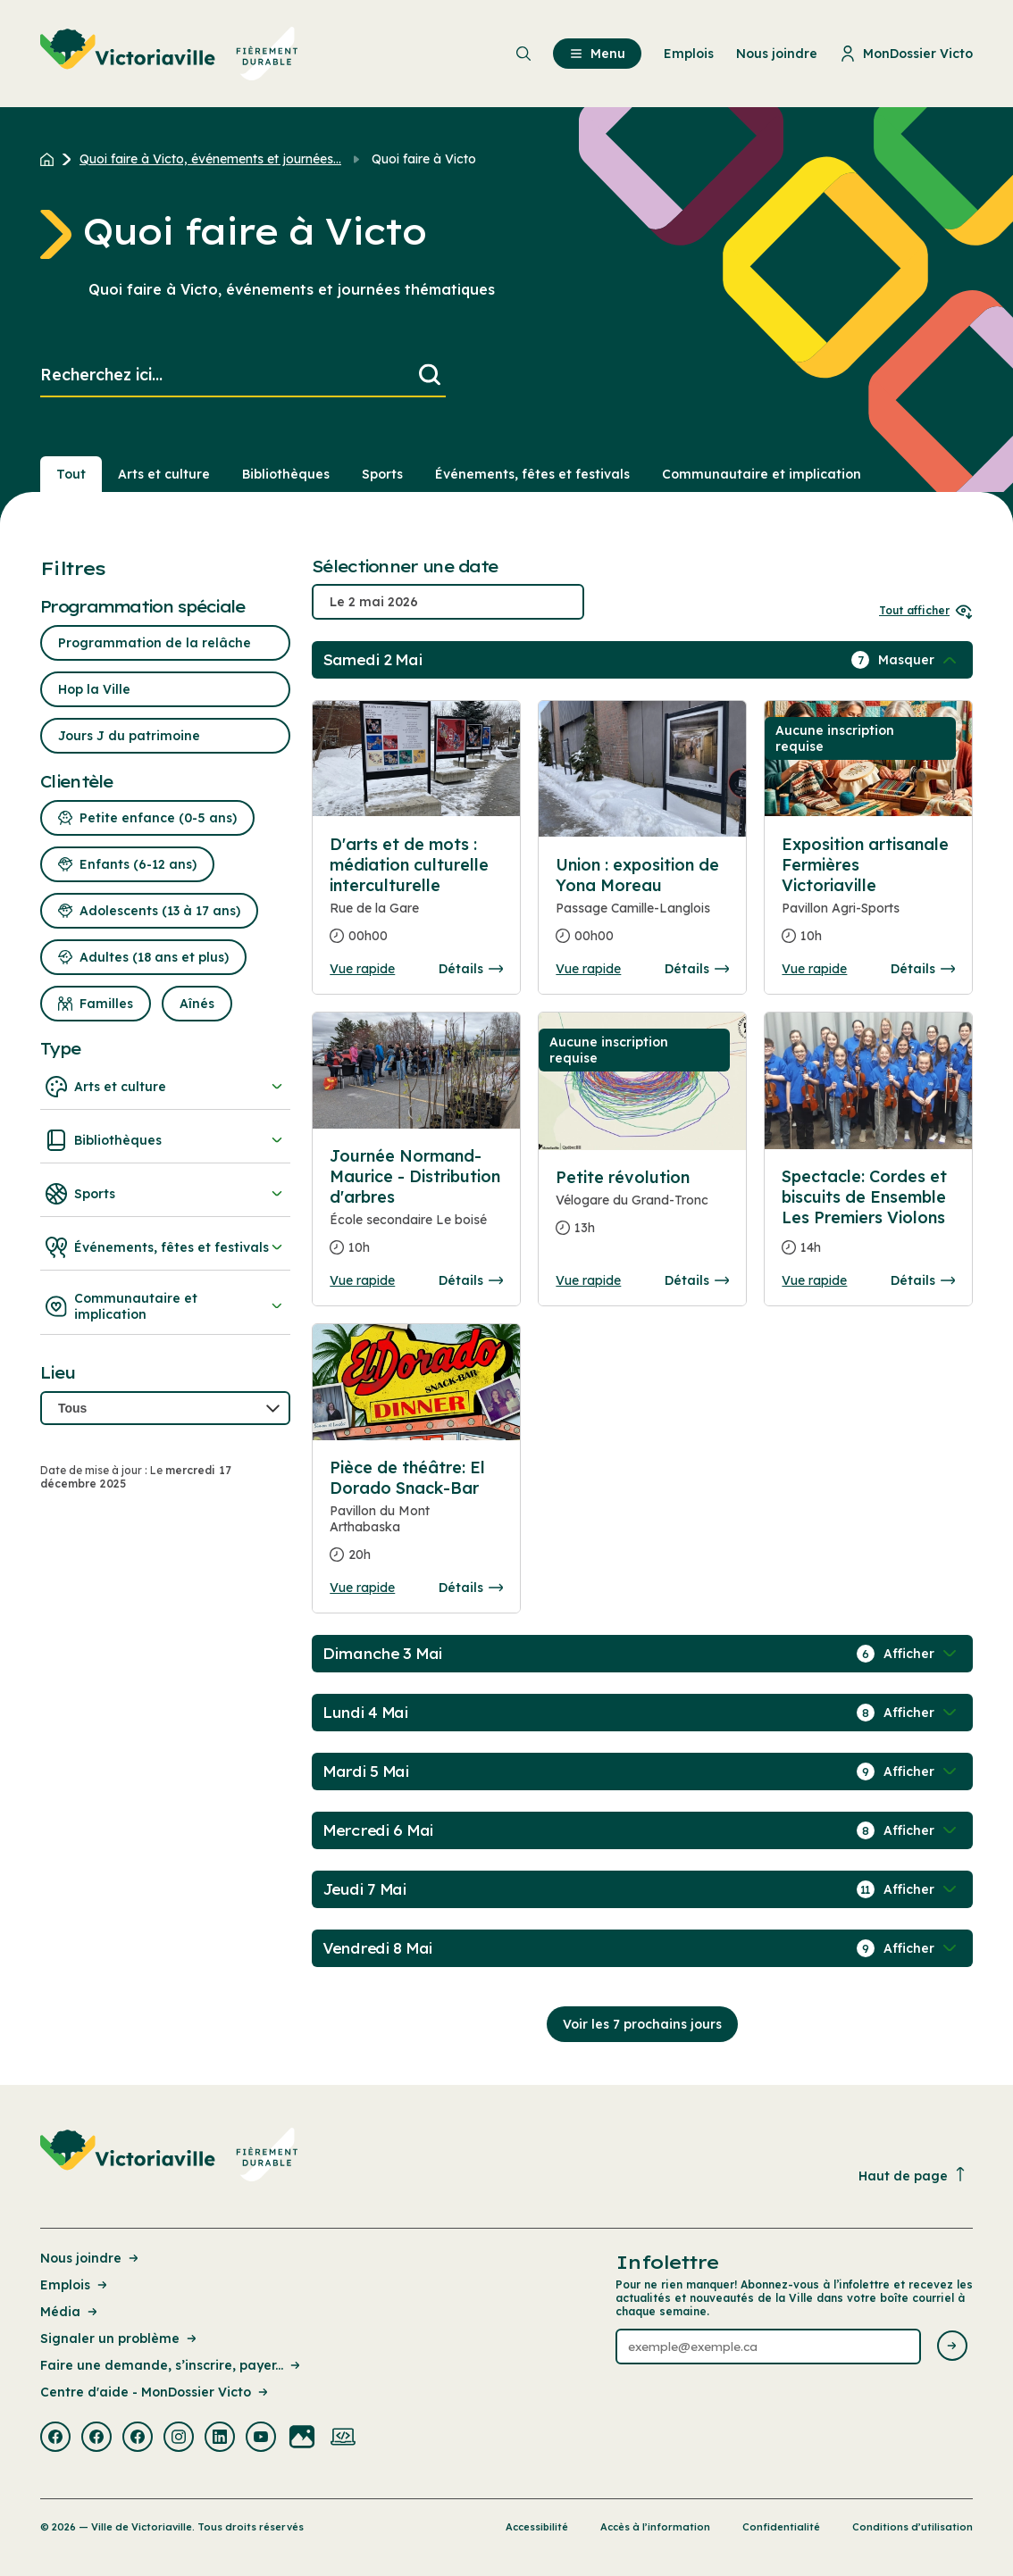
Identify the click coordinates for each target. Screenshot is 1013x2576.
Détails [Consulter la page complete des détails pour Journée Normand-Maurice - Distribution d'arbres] (471, 1280)
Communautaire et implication (165, 1306)
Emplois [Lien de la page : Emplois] (75, 2285)
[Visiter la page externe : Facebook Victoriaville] (55, 2438)
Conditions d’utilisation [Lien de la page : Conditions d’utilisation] (912, 2527)
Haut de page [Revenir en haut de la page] (912, 2175)
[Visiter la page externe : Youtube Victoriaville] (261, 2438)
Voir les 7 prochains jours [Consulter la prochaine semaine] (642, 2024)
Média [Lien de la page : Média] (70, 2312)
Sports (165, 1194)
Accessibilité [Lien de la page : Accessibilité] (537, 2527)
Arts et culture (165, 1086)
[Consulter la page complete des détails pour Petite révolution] (642, 1210)
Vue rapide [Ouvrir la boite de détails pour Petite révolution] (588, 1280)
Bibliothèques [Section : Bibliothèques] (286, 474)
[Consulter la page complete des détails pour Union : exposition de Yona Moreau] (642, 907)
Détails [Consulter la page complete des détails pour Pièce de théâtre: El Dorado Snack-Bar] (471, 1588)
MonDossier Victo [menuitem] (906, 54)
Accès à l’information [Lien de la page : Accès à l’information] (655, 2527)
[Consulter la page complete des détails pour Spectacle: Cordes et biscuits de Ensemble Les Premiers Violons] (868, 1219)
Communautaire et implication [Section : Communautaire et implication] (761, 474)
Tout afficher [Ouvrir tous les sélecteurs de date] (926, 610)
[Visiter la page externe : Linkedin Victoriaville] (220, 2438)
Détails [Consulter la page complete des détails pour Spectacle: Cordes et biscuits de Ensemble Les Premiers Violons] (923, 1280)
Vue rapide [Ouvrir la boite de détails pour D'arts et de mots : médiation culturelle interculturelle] (362, 969)
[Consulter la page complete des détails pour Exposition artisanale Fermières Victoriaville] (868, 897)
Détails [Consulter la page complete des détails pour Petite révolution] (697, 1280)
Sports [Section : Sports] (382, 474)
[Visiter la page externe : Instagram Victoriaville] (178, 2438)
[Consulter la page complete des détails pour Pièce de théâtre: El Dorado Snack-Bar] (416, 1518)
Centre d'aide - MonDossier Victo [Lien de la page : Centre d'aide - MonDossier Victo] (155, 2392)
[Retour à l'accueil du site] (51, 159)
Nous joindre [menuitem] (776, 54)
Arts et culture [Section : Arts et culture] (164, 474)
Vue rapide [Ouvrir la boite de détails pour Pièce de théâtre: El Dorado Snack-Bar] (362, 1588)
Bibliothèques (165, 1140)
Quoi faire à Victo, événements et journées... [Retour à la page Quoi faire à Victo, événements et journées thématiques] (210, 159)
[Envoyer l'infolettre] (952, 2347)
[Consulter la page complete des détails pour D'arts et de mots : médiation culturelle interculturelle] (416, 897)
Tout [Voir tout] (71, 474)
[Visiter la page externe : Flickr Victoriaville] (302, 2438)
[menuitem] (169, 53)
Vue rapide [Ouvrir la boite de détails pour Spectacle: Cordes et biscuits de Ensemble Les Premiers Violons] (814, 1280)
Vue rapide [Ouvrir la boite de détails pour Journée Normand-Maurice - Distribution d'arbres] (362, 1280)
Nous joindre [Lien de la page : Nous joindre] (90, 2258)
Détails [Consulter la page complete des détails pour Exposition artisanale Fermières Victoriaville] (923, 969)
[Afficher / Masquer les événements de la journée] (919, 659)
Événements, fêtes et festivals (165, 1247)
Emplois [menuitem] (689, 54)
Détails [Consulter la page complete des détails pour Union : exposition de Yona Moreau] (697, 969)
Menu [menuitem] (597, 54)
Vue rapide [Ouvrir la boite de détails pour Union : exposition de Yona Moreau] (588, 969)
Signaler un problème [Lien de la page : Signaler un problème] (119, 2338)
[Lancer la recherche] (430, 375)
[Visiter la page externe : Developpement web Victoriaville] (343, 2438)
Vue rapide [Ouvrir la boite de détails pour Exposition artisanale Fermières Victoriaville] (814, 969)
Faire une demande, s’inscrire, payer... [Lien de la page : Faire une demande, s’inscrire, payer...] (171, 2365)
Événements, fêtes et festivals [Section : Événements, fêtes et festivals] (532, 474)
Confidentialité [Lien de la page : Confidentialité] (781, 2527)
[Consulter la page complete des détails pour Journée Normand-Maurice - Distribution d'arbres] (416, 1209)
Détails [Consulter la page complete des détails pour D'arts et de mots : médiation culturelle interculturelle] (471, 969)
